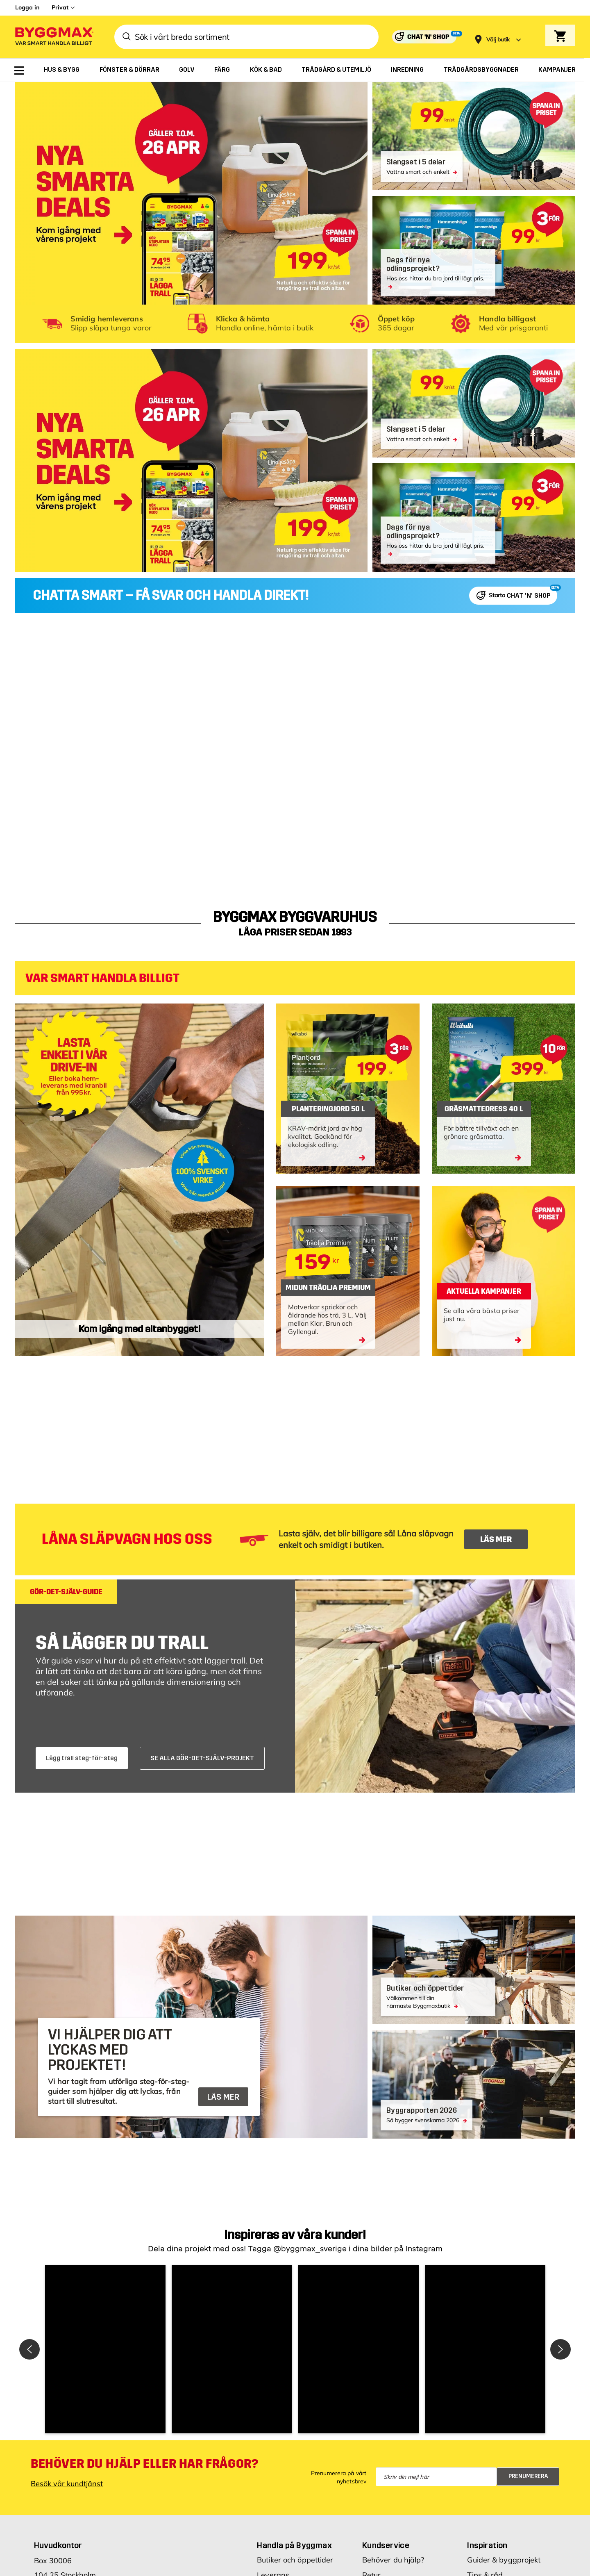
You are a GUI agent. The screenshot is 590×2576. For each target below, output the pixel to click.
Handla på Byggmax (294, 2545)
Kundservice (385, 2545)
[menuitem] (19, 70)
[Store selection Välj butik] (498, 39)
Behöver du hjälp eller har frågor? (144, 2463)
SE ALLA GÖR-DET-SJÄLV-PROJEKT (202, 1758)
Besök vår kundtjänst (67, 2483)
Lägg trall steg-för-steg (82, 1758)
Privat (60, 7)
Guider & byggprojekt (503, 2560)
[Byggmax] (53, 37)
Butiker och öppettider (295, 2560)
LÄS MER (496, 1539)
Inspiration (487, 2545)
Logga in (27, 7)
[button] (105, 2349)
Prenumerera (528, 2476)
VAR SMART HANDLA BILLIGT (102, 978)
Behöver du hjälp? (393, 2560)
